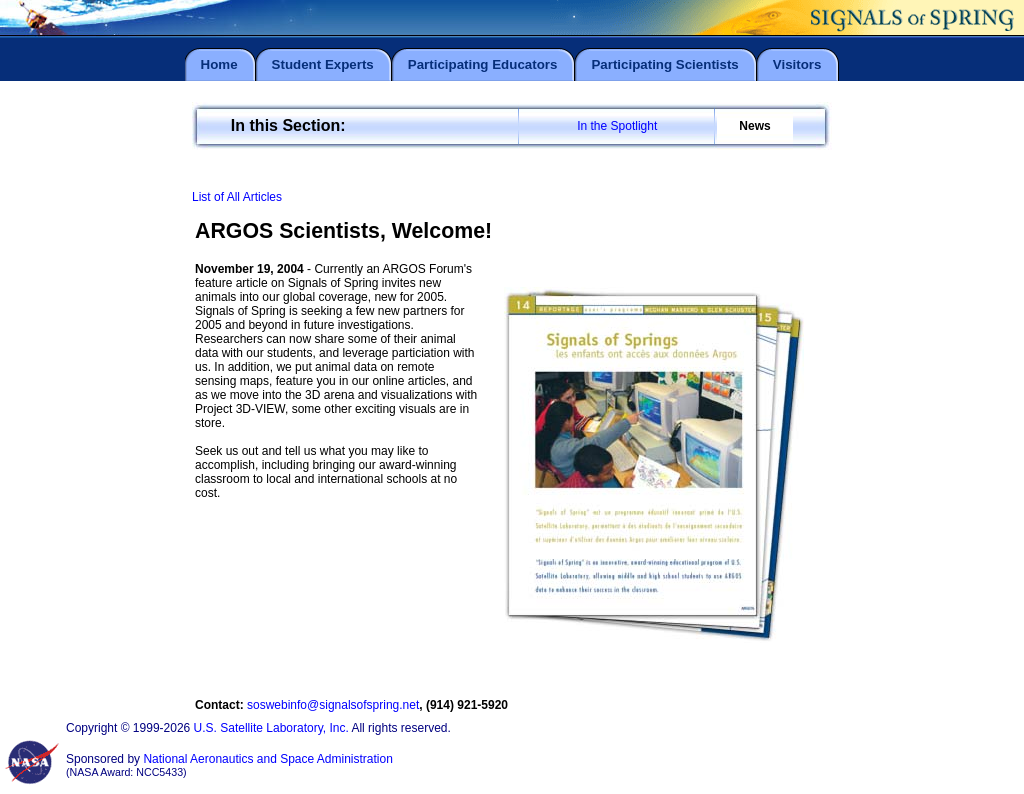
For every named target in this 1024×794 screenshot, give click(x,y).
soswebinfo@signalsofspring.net (333, 705)
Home (219, 64)
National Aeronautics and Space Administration (268, 759)
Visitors (797, 64)
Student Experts (323, 64)
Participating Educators (483, 64)
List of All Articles (237, 197)
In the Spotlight (617, 126)
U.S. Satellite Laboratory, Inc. (271, 728)
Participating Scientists (664, 64)
